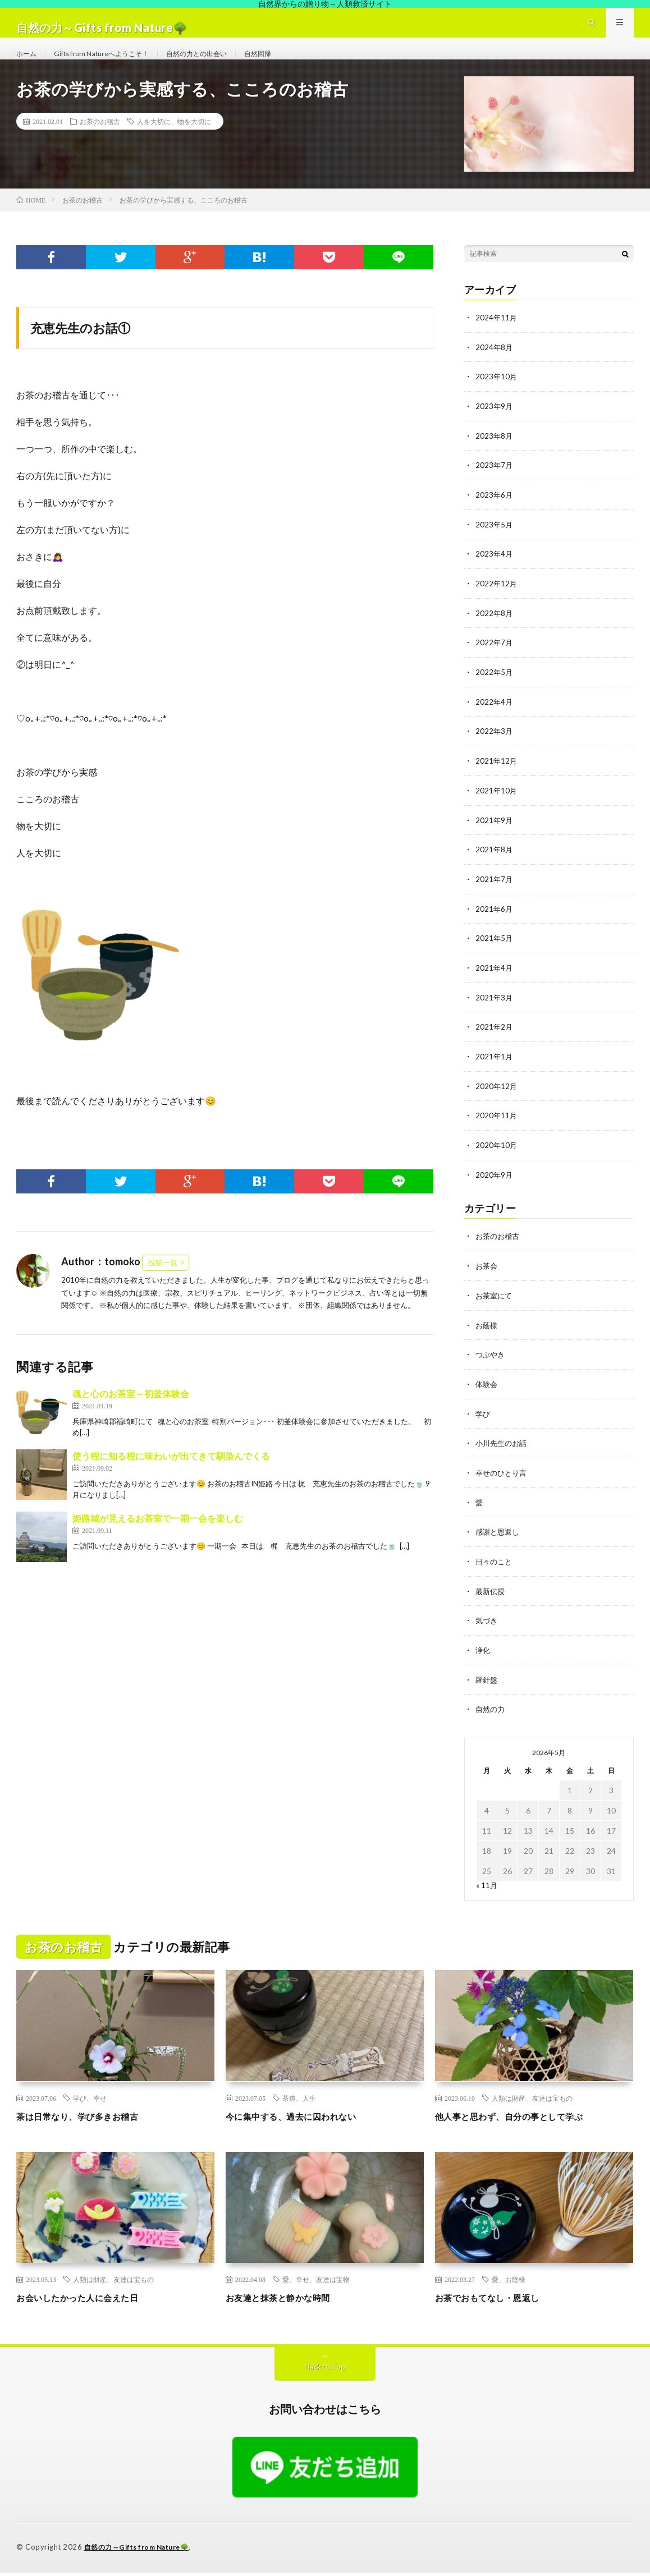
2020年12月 (496, 1098)
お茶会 (487, 1275)
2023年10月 (496, 397)
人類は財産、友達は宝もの (532, 2102)
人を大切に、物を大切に (174, 143)
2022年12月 (496, 602)
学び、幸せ (90, 2102)
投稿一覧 (162, 1284)
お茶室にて (495, 1305)
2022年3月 (494, 747)
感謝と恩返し (499, 1538)
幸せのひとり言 (502, 1480)
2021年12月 (496, 777)
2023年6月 (494, 514)
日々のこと (495, 1567)
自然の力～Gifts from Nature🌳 (142, 2550)
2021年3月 (494, 1010)
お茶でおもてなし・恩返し (497, 2301)
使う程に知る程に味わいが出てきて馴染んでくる (171, 1477)
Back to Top (325, 2370)
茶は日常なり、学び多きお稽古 (89, 2120)
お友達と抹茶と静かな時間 (288, 2301)
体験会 (487, 1392)
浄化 (483, 1655)
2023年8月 (494, 456)
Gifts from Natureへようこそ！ (112, 63)
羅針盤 (487, 1684)
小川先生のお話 (502, 1450)
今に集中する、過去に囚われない (304, 2120)
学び (483, 1421)
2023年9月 (494, 426)
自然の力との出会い (219, 63)
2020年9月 (494, 1185)
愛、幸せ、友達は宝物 (316, 2283)
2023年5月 (494, 543)
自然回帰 (288, 63)
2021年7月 (494, 893)
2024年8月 (494, 368)
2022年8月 (494, 631)
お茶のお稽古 (100, 143)
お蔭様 (487, 1334)
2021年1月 (494, 1068)
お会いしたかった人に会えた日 (89, 2301)
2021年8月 (494, 864)
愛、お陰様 (508, 2283)
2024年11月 (496, 339)
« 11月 (487, 1889)
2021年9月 (494, 835)
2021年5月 (494, 952)
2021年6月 (494, 922)
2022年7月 (494, 660)
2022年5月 (494, 689)
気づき (487, 1626)
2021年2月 (494, 1039)
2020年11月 (496, 1127)
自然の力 (491, 1713)
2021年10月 (496, 806)
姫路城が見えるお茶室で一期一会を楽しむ (157, 1540)
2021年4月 (494, 981)
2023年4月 (494, 572)
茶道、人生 (299, 2102)
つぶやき (491, 1363)
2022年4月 (494, 718)
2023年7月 (494, 485)
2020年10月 (496, 1156)
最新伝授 (491, 1596)
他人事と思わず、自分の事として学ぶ (523, 2120)
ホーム (28, 63)
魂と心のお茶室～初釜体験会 (130, 1415)
